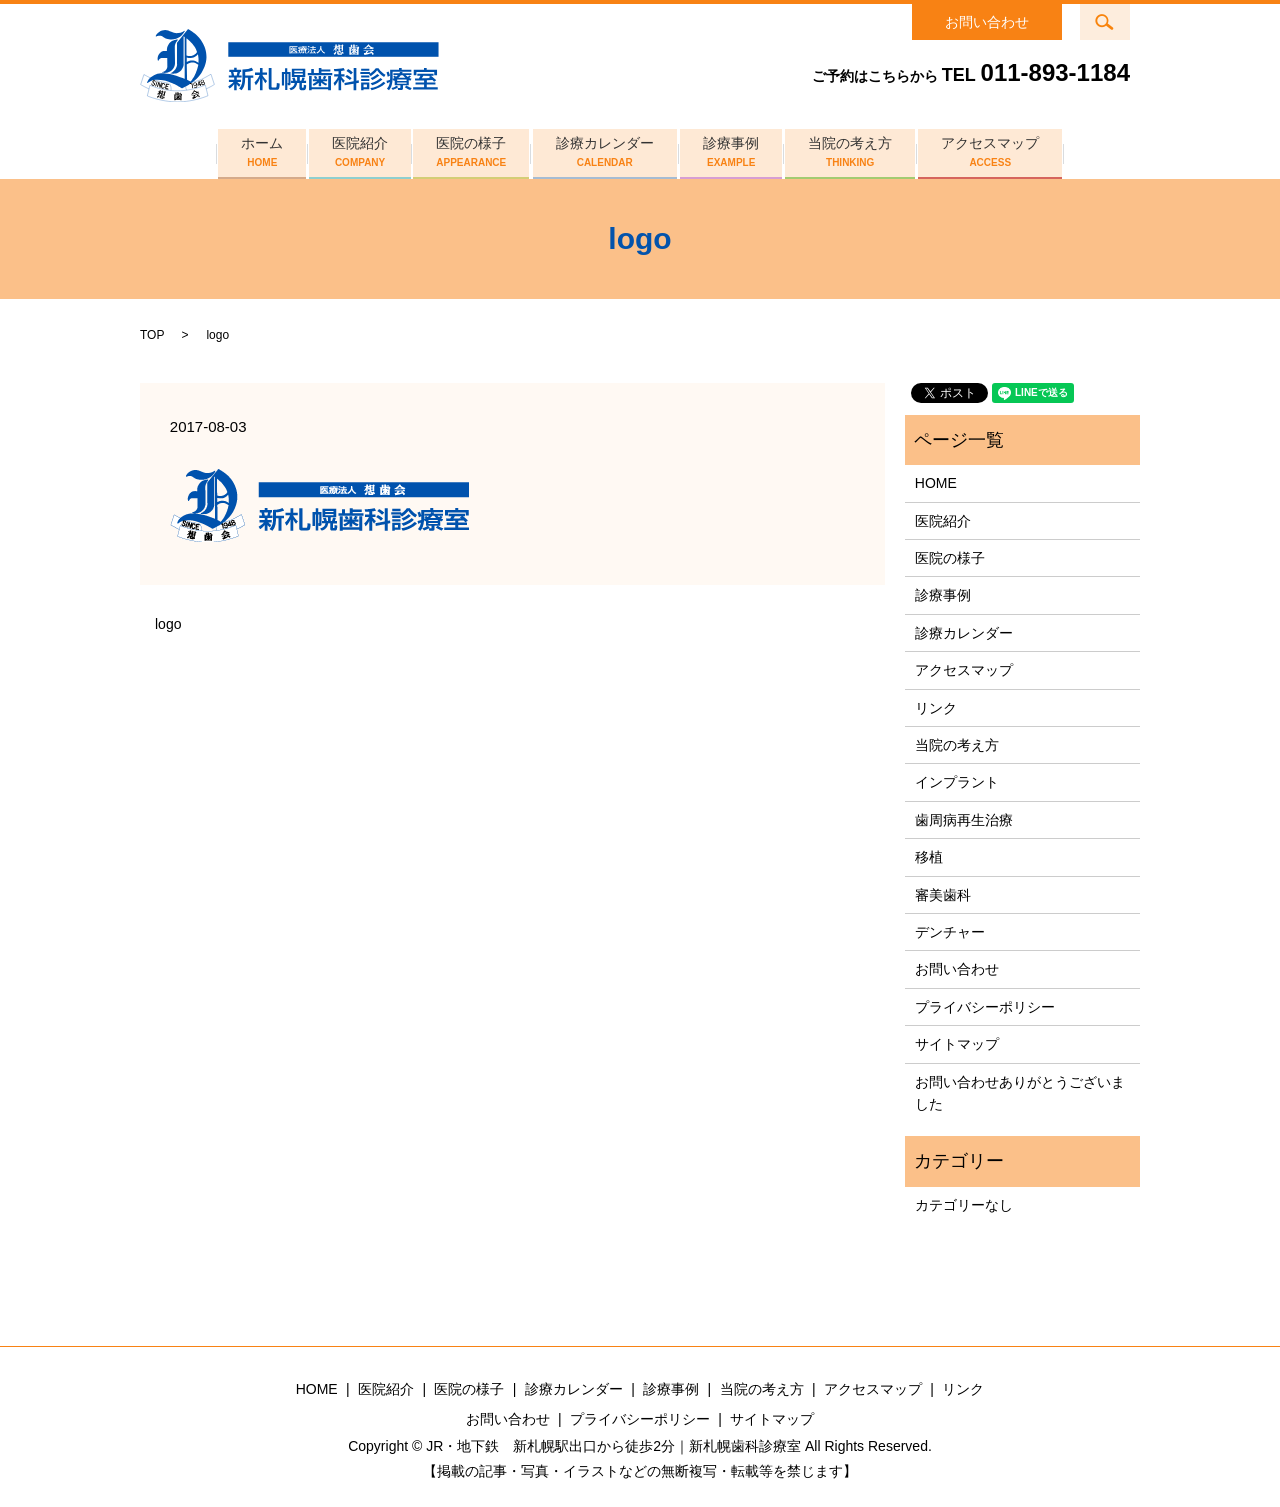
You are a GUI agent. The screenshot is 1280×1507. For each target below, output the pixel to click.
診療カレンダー (605, 149)
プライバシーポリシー (985, 1002)
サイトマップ (957, 1039)
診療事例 (736, 149)
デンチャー (950, 927)
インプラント (957, 777)
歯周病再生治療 (964, 815)
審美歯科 (943, 889)
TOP (152, 330)
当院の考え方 (859, 149)
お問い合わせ (987, 22)
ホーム (249, 149)
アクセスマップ (1003, 149)
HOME (936, 478)
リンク (936, 703)
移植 (929, 852)
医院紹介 (351, 149)
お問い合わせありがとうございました (1020, 1087)
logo (168, 619)
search (1117, 16)
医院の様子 (467, 149)
